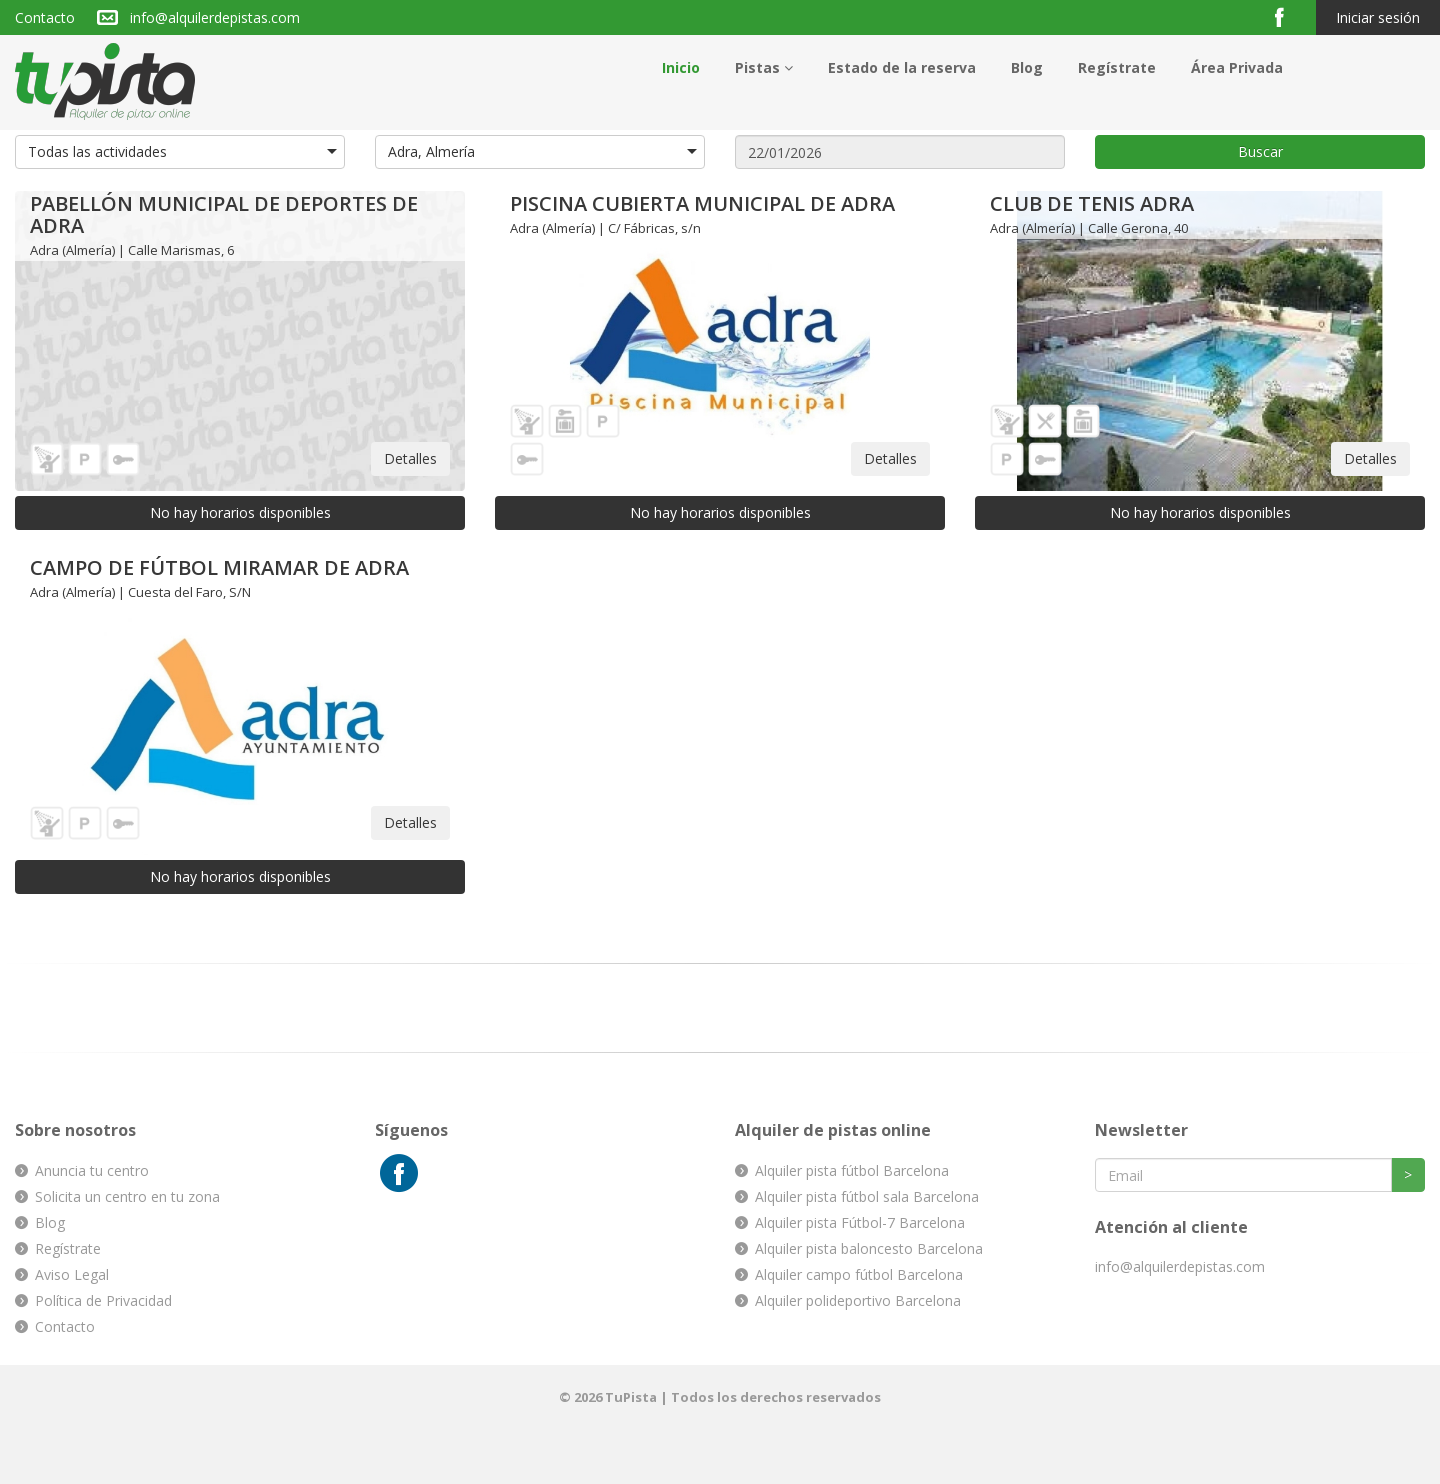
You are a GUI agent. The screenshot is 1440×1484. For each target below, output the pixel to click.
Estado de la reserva (902, 67)
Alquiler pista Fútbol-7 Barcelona (860, 1222)
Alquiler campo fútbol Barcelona (859, 1274)
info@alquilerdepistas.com (215, 17)
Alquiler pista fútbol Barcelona (852, 1170)
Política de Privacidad (103, 1300)
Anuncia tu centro (92, 1170)
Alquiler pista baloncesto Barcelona (869, 1248)
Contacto (45, 17)
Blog (1027, 67)
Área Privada (1237, 67)
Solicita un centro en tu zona (127, 1196)
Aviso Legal (72, 1274)
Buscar (1260, 151)
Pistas (764, 67)
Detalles (410, 458)
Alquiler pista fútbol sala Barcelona (867, 1196)
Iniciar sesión (1378, 17)
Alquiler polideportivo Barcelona (858, 1300)
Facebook (1287, 16)
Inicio (681, 67)
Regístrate (1117, 67)
